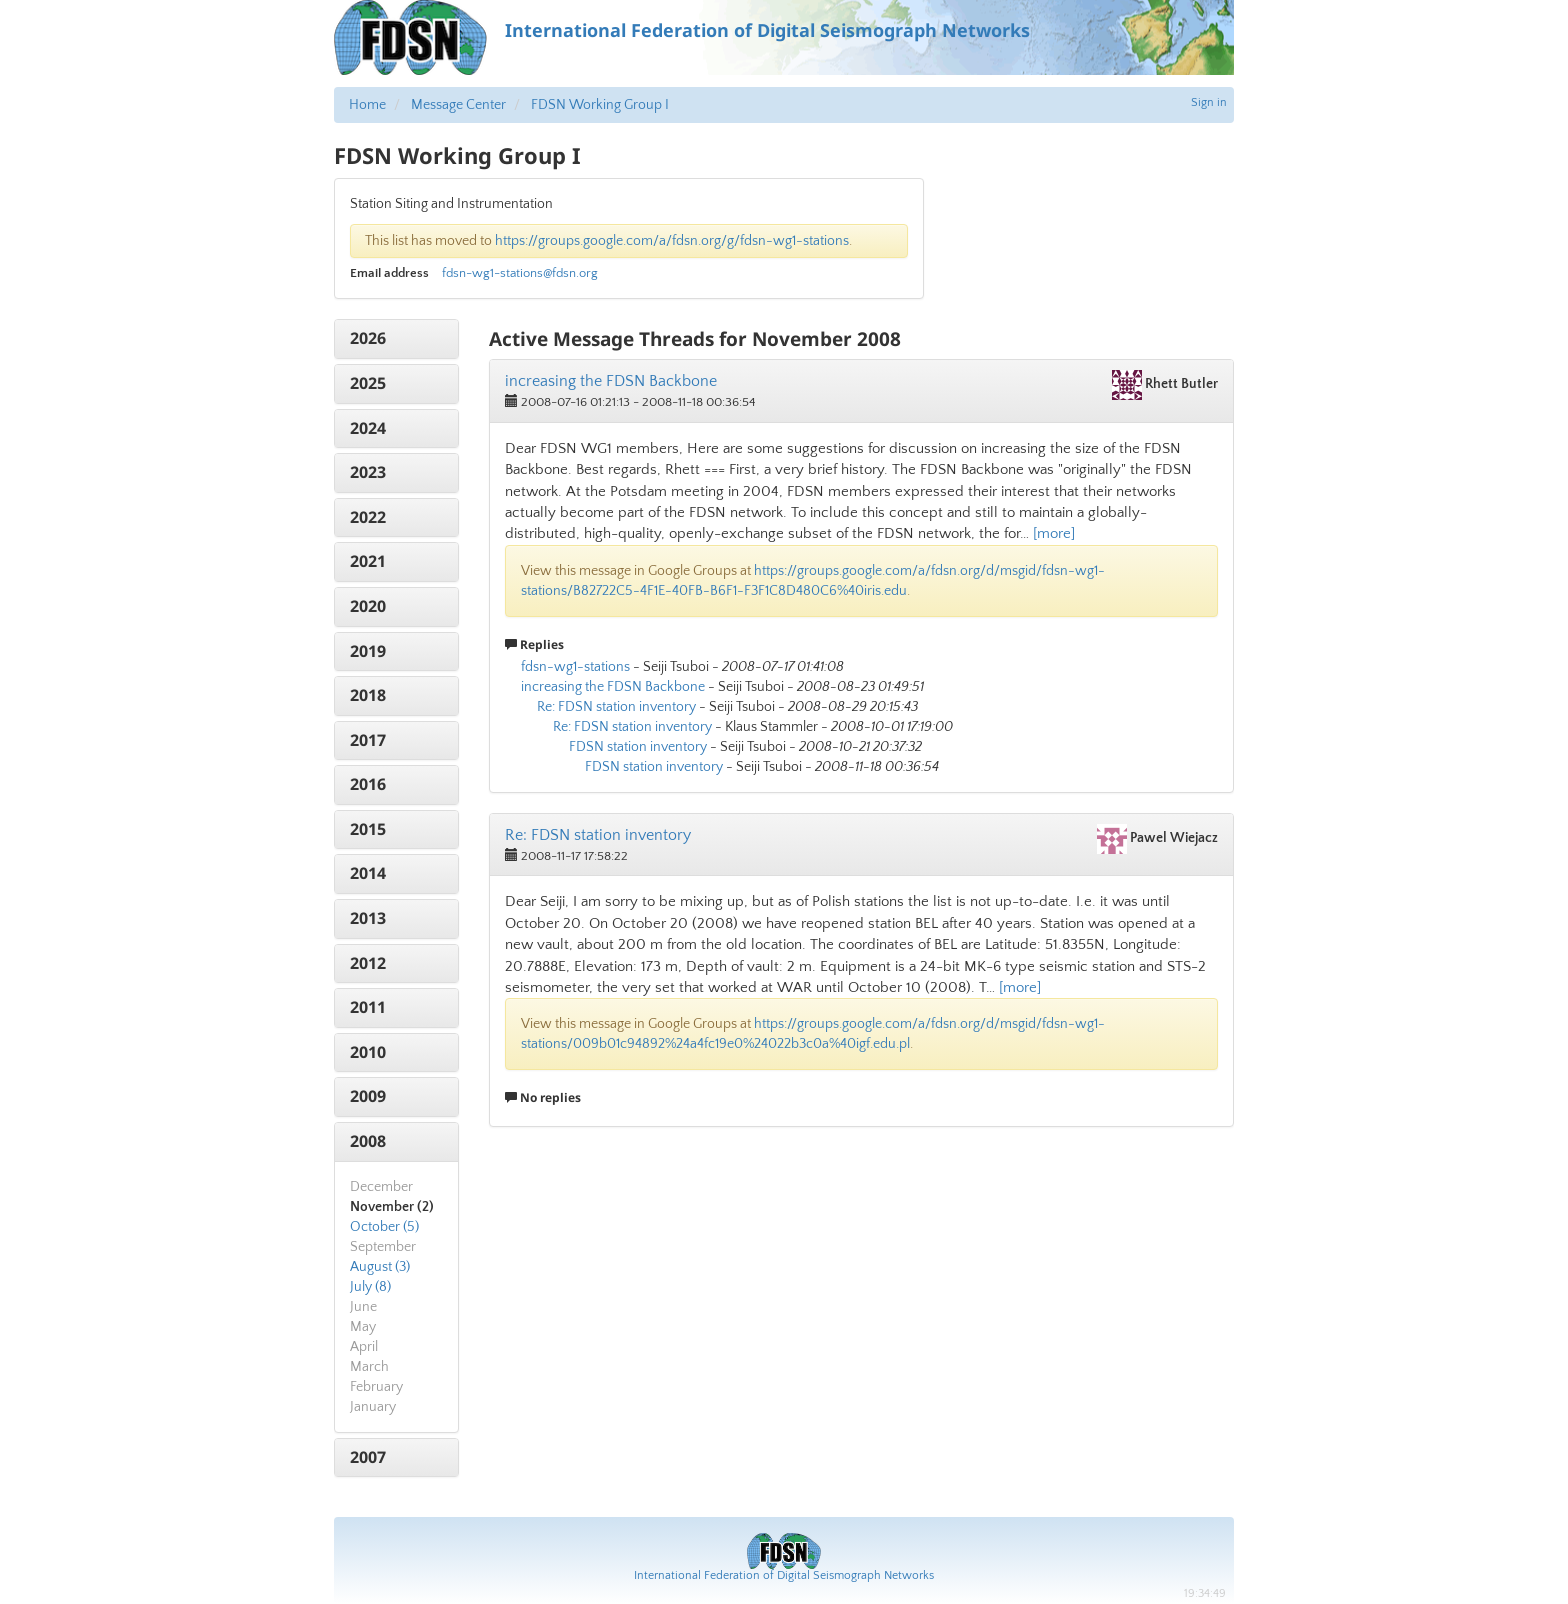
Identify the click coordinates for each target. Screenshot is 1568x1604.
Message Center (458, 105)
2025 (368, 383)
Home (367, 105)
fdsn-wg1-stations (575, 667)
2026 (368, 338)
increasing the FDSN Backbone (611, 381)
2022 (368, 517)
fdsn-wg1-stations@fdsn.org (520, 273)
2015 (368, 829)
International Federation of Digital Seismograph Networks (784, 1575)
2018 (368, 695)
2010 (368, 1052)
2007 (368, 1457)
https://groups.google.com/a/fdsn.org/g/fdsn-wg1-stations (672, 241)
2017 (368, 740)
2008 (368, 1141)
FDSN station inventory (638, 747)
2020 (368, 606)
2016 (368, 784)
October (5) (384, 1227)
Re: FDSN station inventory (616, 707)
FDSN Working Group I (600, 105)
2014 (368, 873)
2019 (368, 651)
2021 (368, 561)
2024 (368, 428)
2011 (368, 1007)
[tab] (396, 339)
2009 (368, 1096)
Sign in (1209, 102)
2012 (368, 963)
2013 (368, 918)
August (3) (380, 1267)
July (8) (370, 1287)
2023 (368, 472)
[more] (1054, 533)
